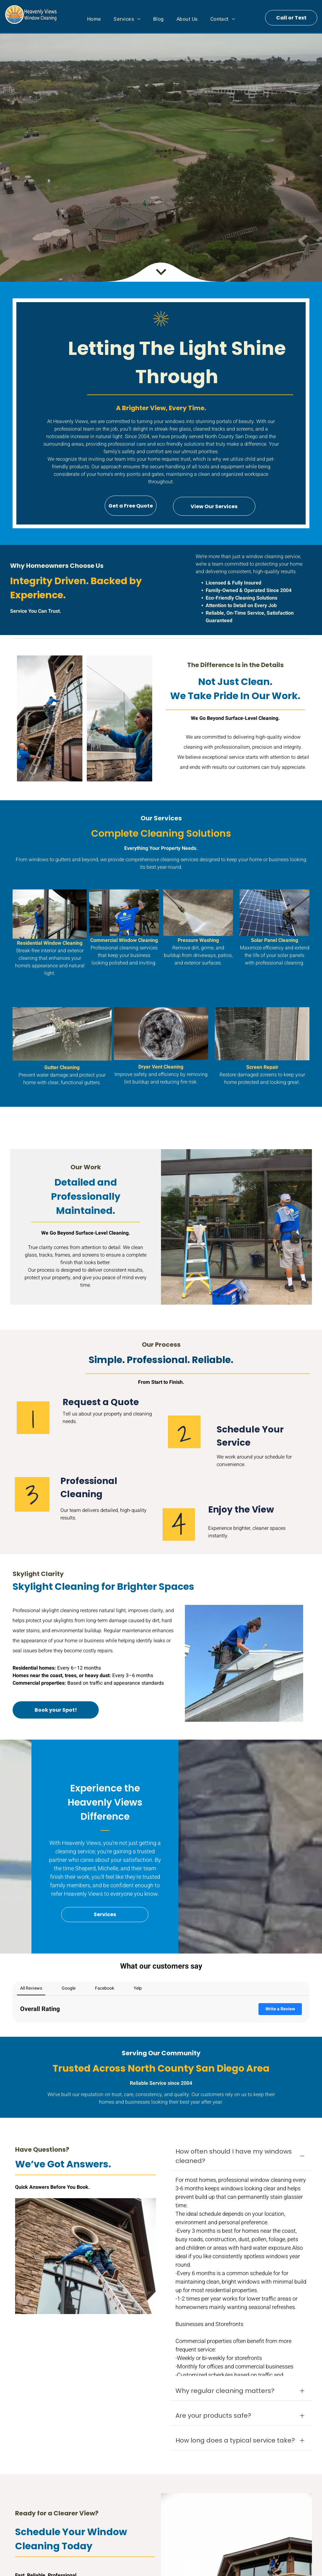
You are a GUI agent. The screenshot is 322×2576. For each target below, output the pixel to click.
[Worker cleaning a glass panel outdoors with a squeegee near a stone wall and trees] (119, 718)
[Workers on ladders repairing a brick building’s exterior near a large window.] (49, 718)
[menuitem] (94, 19)
